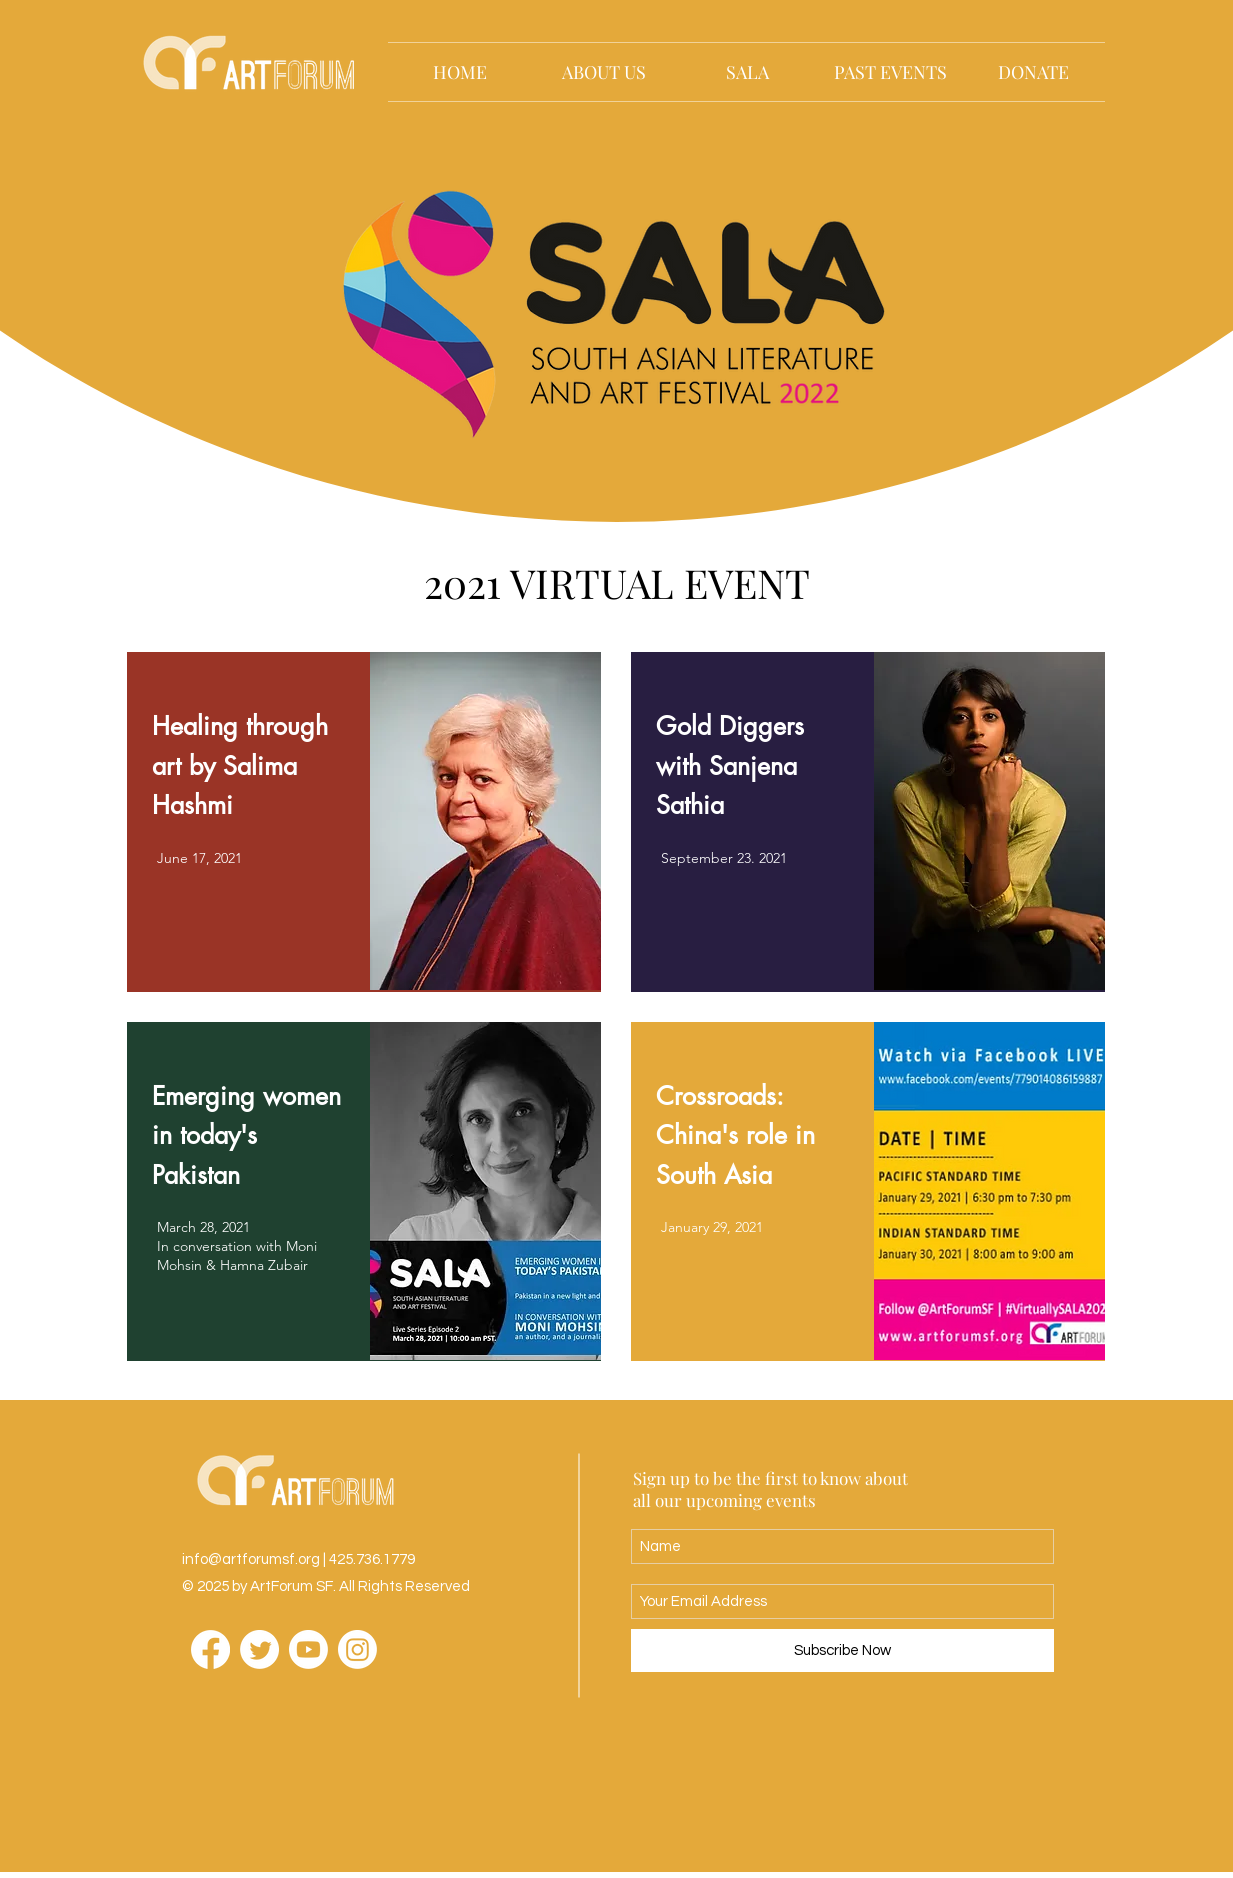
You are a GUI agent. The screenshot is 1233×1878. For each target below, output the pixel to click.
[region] (364, 822)
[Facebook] (210, 1649)
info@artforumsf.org (251, 1559)
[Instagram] (357, 1649)
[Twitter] (259, 1649)
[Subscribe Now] (842, 1650)
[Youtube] (308, 1649)
